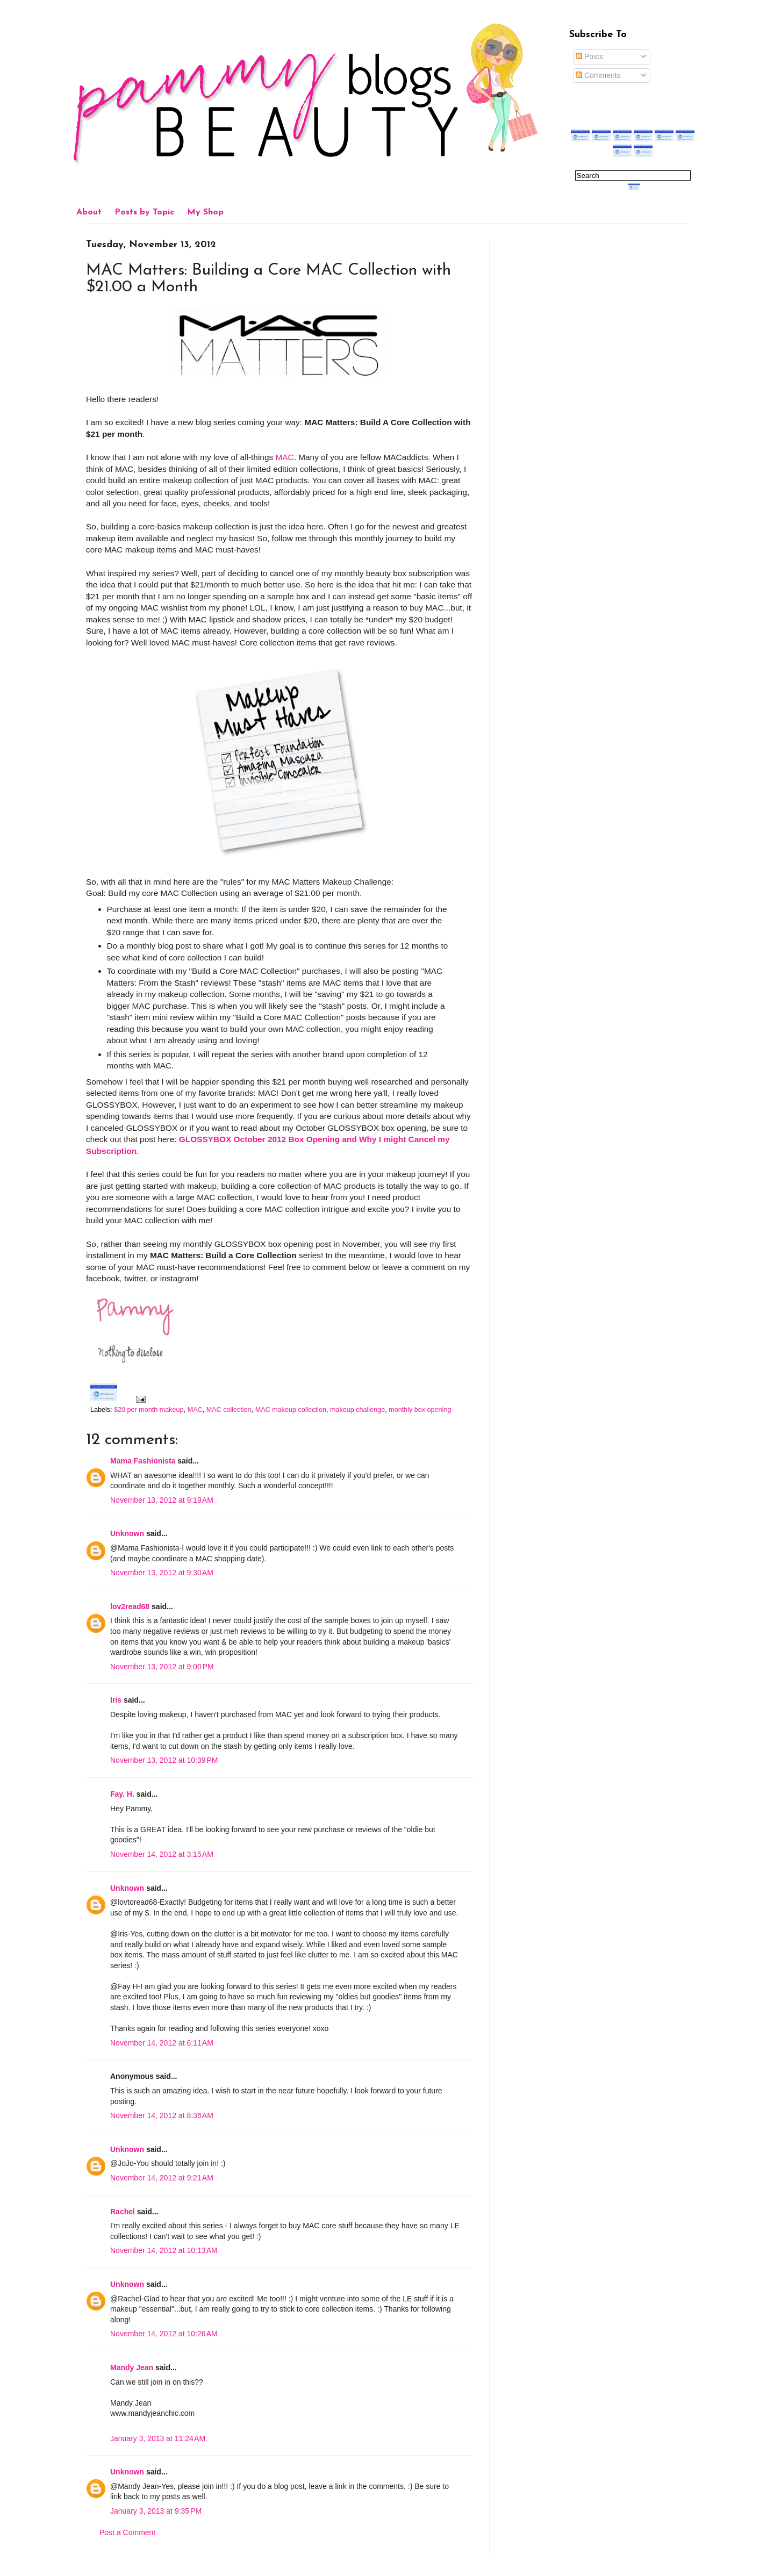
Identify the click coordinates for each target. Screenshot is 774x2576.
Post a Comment (127, 2532)
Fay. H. (122, 1794)
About (89, 212)
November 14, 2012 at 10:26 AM (164, 2333)
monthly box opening (420, 1409)
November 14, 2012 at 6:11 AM (161, 2043)
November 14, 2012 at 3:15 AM (161, 1854)
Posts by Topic (144, 212)
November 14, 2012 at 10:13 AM (164, 2250)
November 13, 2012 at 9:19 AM (161, 1500)
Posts (589, 56)
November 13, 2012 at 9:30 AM (161, 1572)
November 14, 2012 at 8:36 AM (161, 2115)
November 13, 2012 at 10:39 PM (164, 1760)
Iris (115, 1700)
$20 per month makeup (149, 1409)
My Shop (205, 212)
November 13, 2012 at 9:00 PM (162, 1666)
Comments (598, 75)
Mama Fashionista (142, 1460)
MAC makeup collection (290, 1409)
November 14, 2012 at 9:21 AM (161, 2177)
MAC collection (229, 1409)
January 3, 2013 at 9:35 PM (156, 2511)
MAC (284, 457)
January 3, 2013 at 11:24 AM (157, 2438)
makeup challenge (357, 1409)
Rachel (122, 2211)
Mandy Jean (131, 2367)
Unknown (127, 1533)
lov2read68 (129, 1606)
